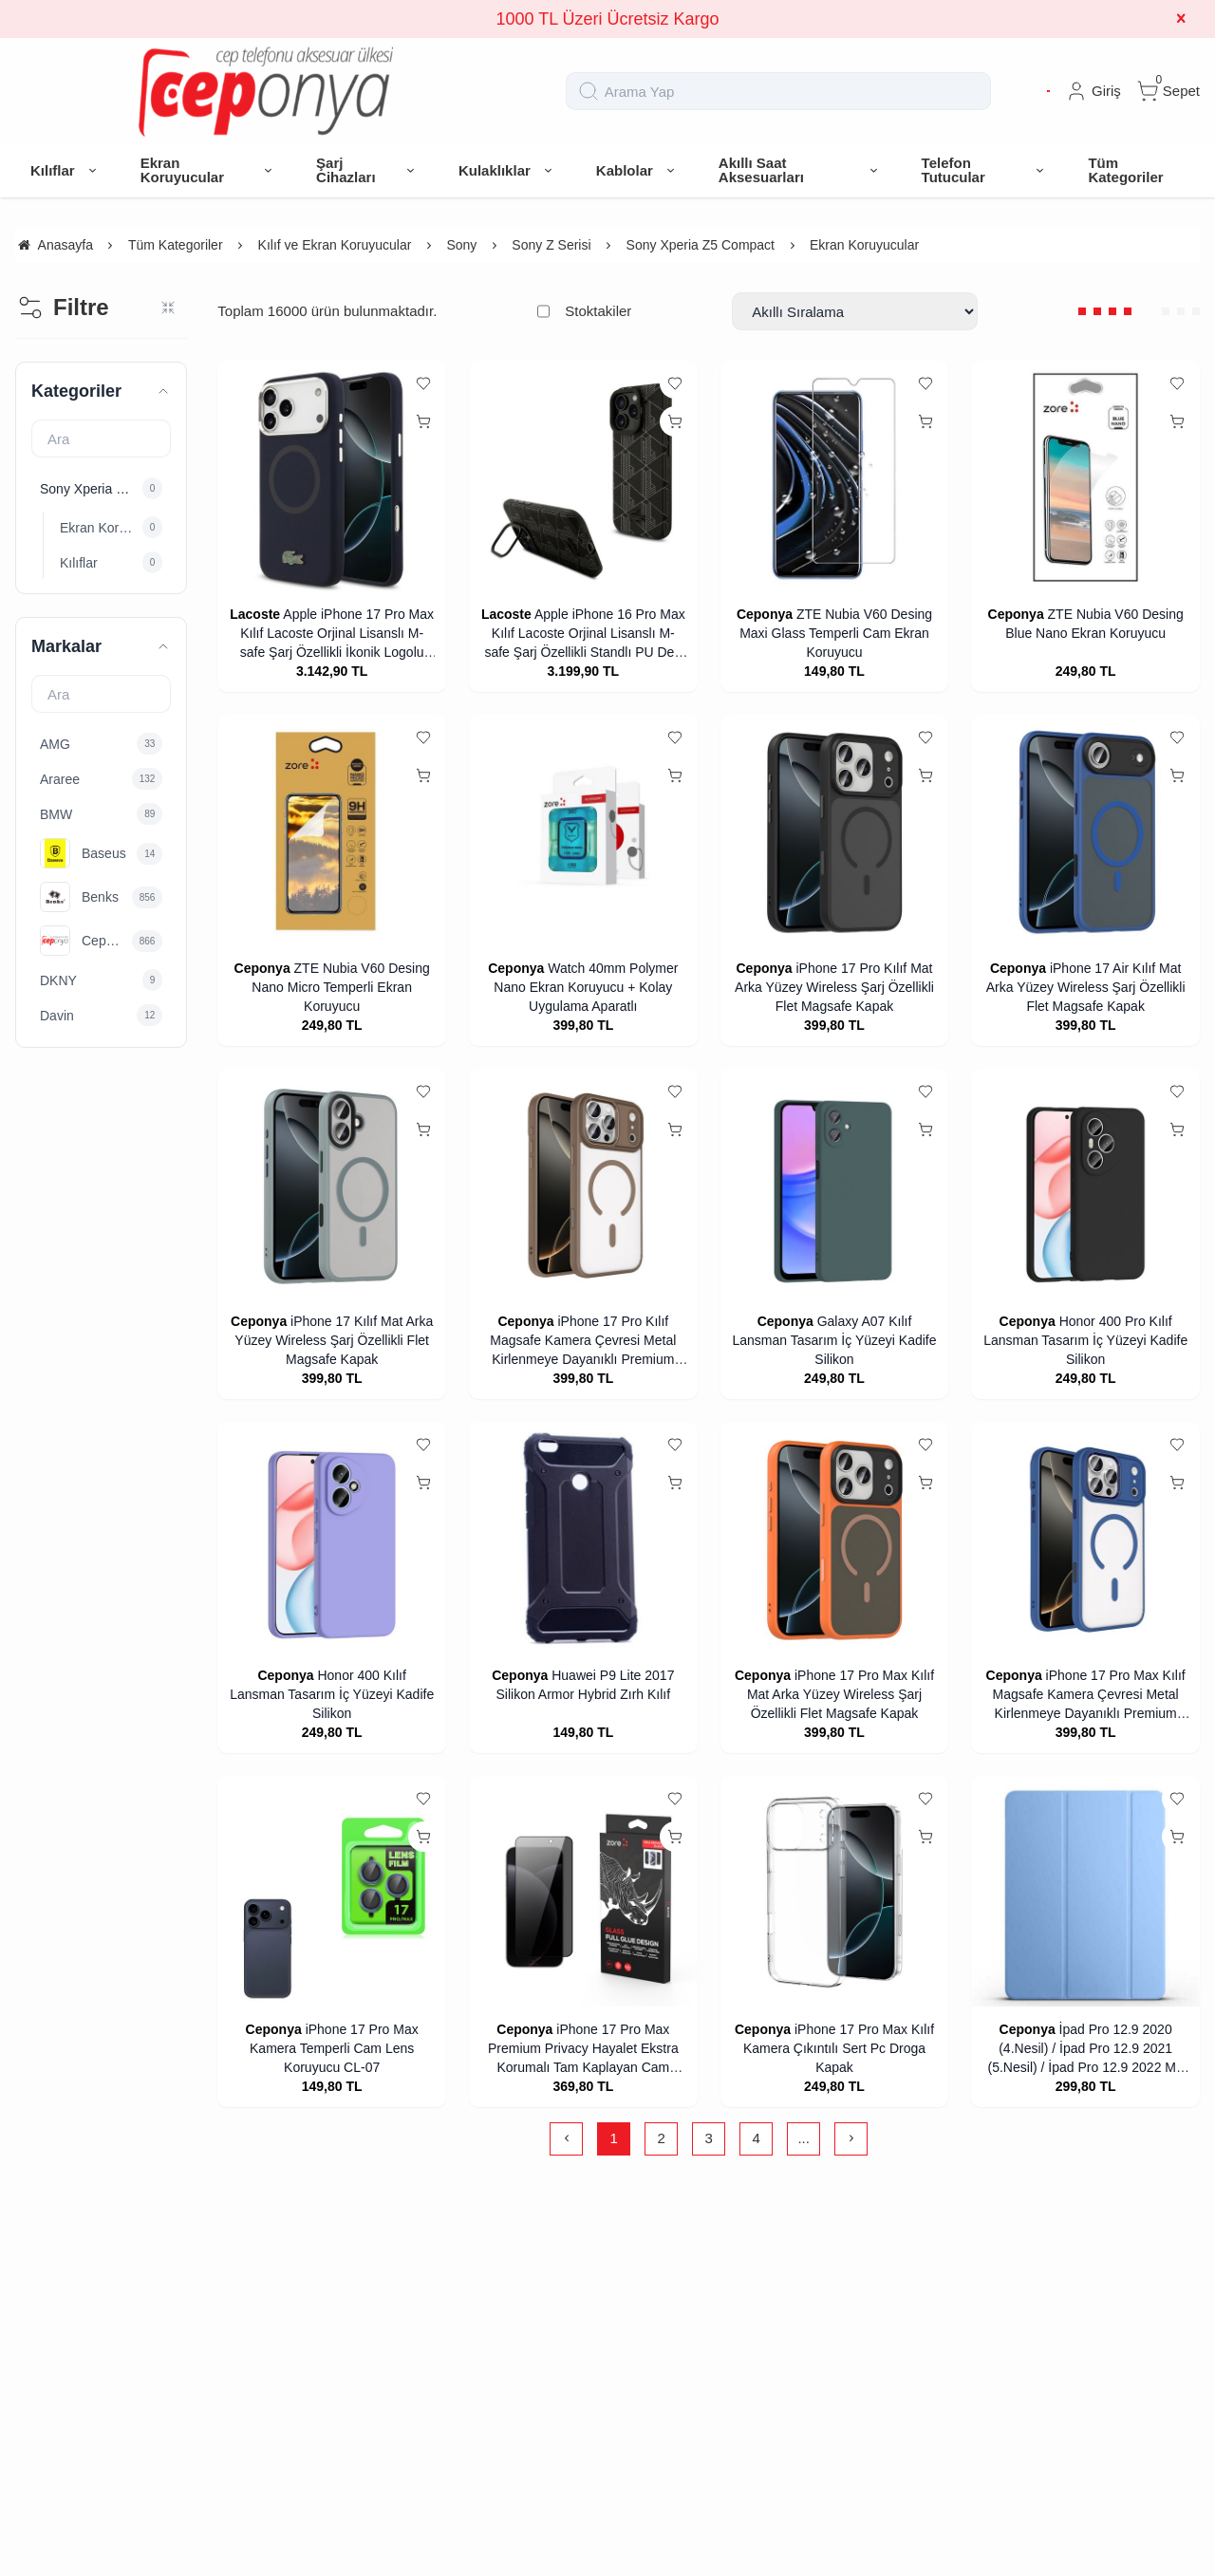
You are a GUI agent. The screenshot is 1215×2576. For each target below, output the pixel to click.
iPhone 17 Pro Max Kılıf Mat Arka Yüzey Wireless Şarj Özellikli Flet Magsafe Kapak (840, 1694)
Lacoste (255, 614)
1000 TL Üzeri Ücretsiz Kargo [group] (607, 18)
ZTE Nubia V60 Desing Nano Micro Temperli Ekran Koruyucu (340, 987)
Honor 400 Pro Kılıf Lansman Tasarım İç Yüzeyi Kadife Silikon (1085, 1340)
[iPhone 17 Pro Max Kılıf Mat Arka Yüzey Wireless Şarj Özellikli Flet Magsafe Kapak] (834, 1538)
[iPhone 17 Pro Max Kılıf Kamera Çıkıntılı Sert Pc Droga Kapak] (834, 1892)
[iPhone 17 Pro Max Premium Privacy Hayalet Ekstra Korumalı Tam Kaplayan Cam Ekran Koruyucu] (583, 1892)
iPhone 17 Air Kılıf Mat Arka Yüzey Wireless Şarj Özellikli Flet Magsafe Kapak (1086, 987)
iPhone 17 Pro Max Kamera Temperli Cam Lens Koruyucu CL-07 (334, 2048)
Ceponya (765, 614)
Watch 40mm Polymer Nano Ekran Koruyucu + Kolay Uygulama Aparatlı (586, 987)
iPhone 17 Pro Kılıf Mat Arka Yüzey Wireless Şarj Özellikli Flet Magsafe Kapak (834, 987)
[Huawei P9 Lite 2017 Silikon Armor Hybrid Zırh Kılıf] (583, 1538)
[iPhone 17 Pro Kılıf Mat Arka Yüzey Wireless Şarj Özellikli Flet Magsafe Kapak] (834, 831)
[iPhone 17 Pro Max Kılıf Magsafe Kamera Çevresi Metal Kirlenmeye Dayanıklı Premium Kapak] (1085, 1538)
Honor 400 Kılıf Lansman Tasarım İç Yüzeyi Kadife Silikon (332, 1694)
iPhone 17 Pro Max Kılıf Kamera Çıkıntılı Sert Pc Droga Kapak (838, 2048)
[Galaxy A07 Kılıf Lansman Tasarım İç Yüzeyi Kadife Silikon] (834, 1185)
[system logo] (266, 91)
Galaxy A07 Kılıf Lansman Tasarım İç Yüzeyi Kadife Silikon (834, 1340)
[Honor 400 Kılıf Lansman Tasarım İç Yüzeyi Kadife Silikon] (331, 1538)
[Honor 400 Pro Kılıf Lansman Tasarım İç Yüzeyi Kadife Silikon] (1085, 1185)
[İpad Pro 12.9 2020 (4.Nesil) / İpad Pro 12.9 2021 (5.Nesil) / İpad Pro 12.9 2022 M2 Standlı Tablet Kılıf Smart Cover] (1085, 1892)
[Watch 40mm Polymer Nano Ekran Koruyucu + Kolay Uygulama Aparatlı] (583, 831)
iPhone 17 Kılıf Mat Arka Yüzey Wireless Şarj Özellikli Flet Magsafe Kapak (333, 1340)
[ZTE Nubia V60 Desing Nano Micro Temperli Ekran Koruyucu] (331, 831)
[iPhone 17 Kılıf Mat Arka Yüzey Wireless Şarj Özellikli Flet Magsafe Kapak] (331, 1185)
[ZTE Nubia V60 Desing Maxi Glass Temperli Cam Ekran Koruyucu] (834, 477)
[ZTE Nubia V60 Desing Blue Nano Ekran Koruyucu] (1085, 477)
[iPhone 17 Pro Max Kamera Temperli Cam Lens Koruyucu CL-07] (331, 1892)
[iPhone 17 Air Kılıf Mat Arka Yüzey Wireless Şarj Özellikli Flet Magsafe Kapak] (1085, 831)
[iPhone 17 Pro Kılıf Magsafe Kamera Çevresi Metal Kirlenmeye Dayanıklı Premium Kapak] (583, 1185)
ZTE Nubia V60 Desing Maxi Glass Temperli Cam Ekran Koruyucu (835, 633)
